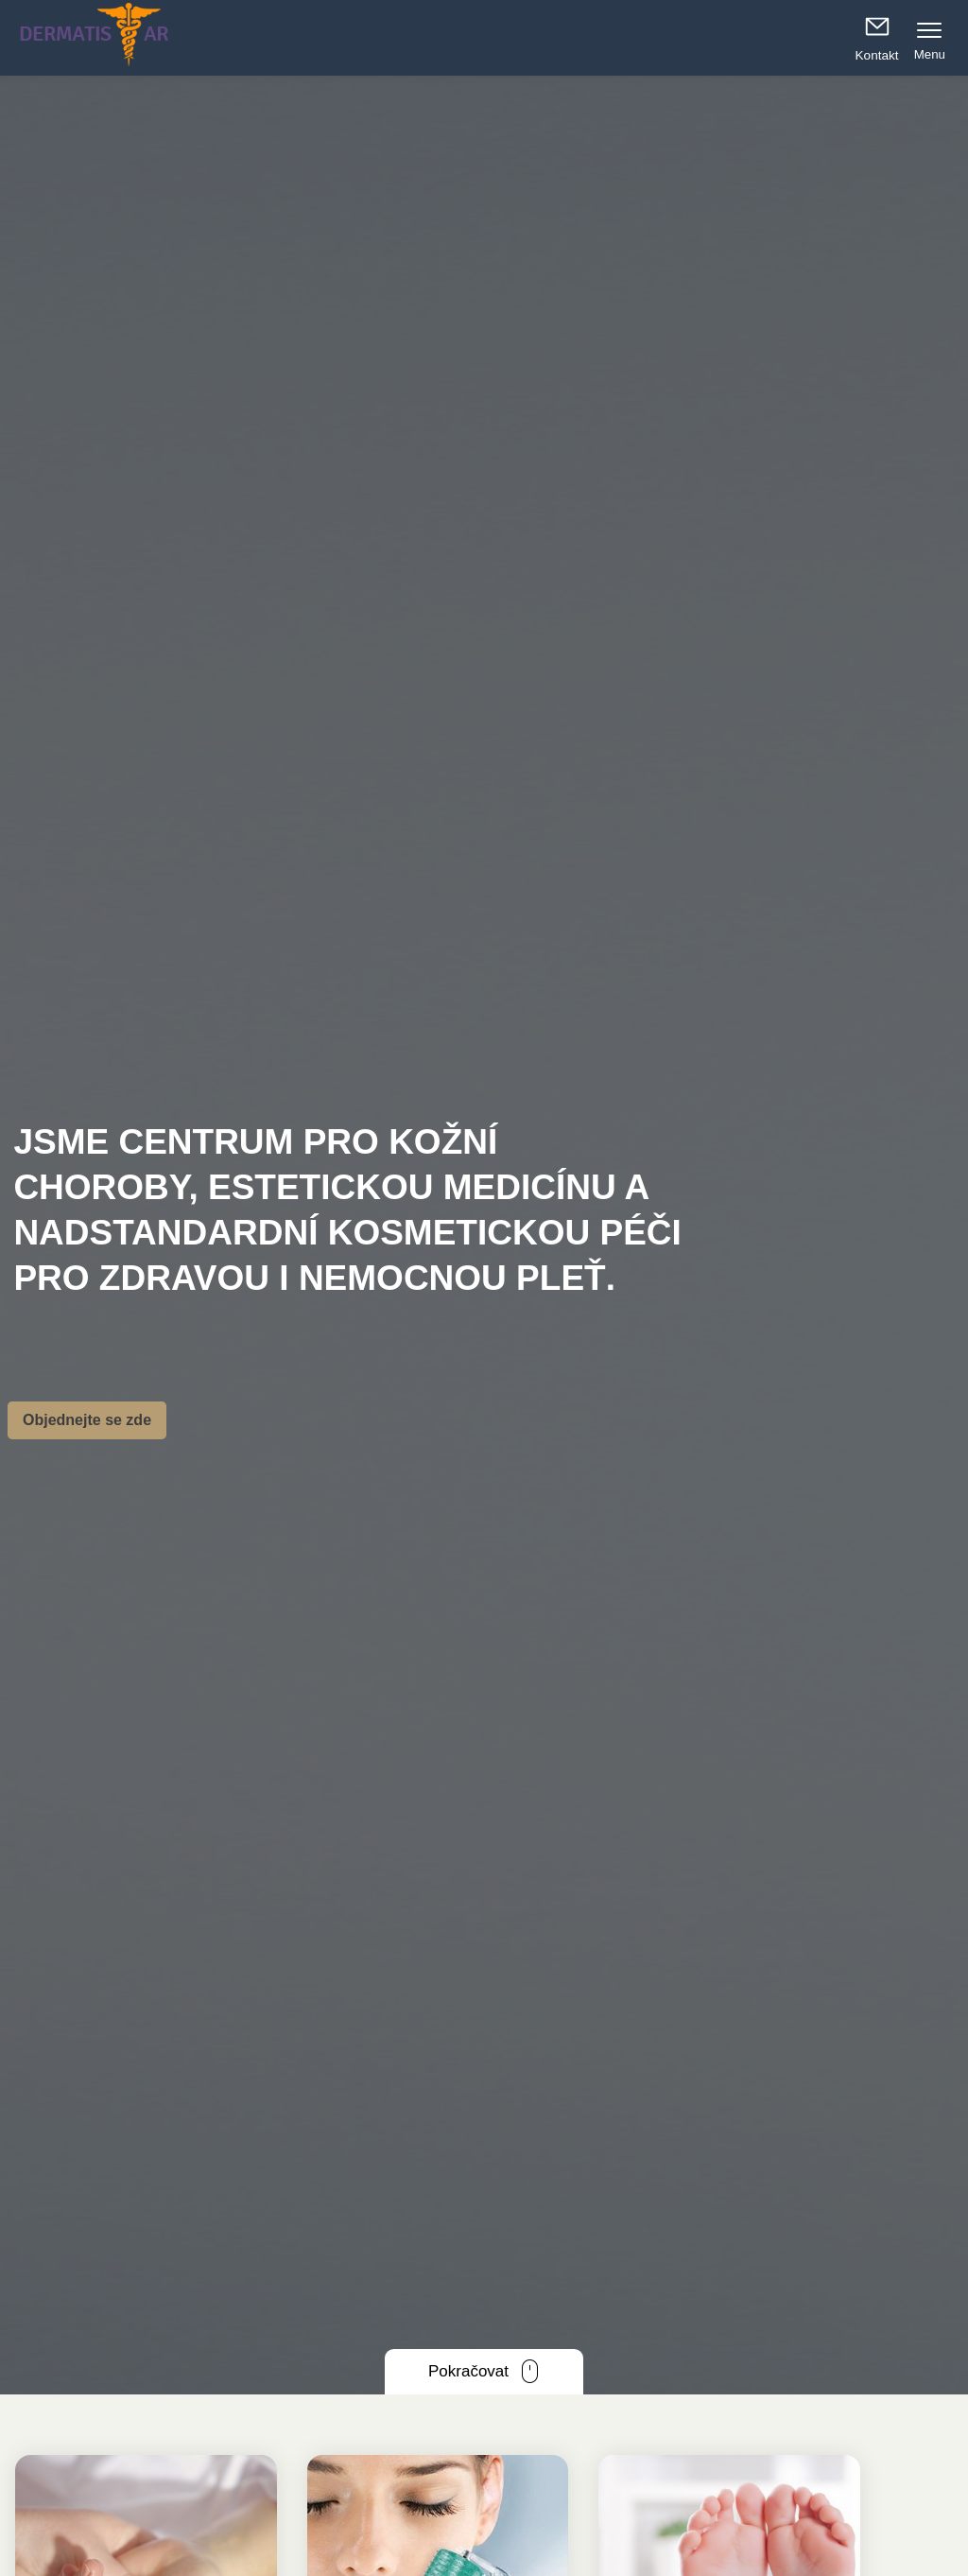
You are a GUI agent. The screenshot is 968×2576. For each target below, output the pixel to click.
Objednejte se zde (87, 1420)
